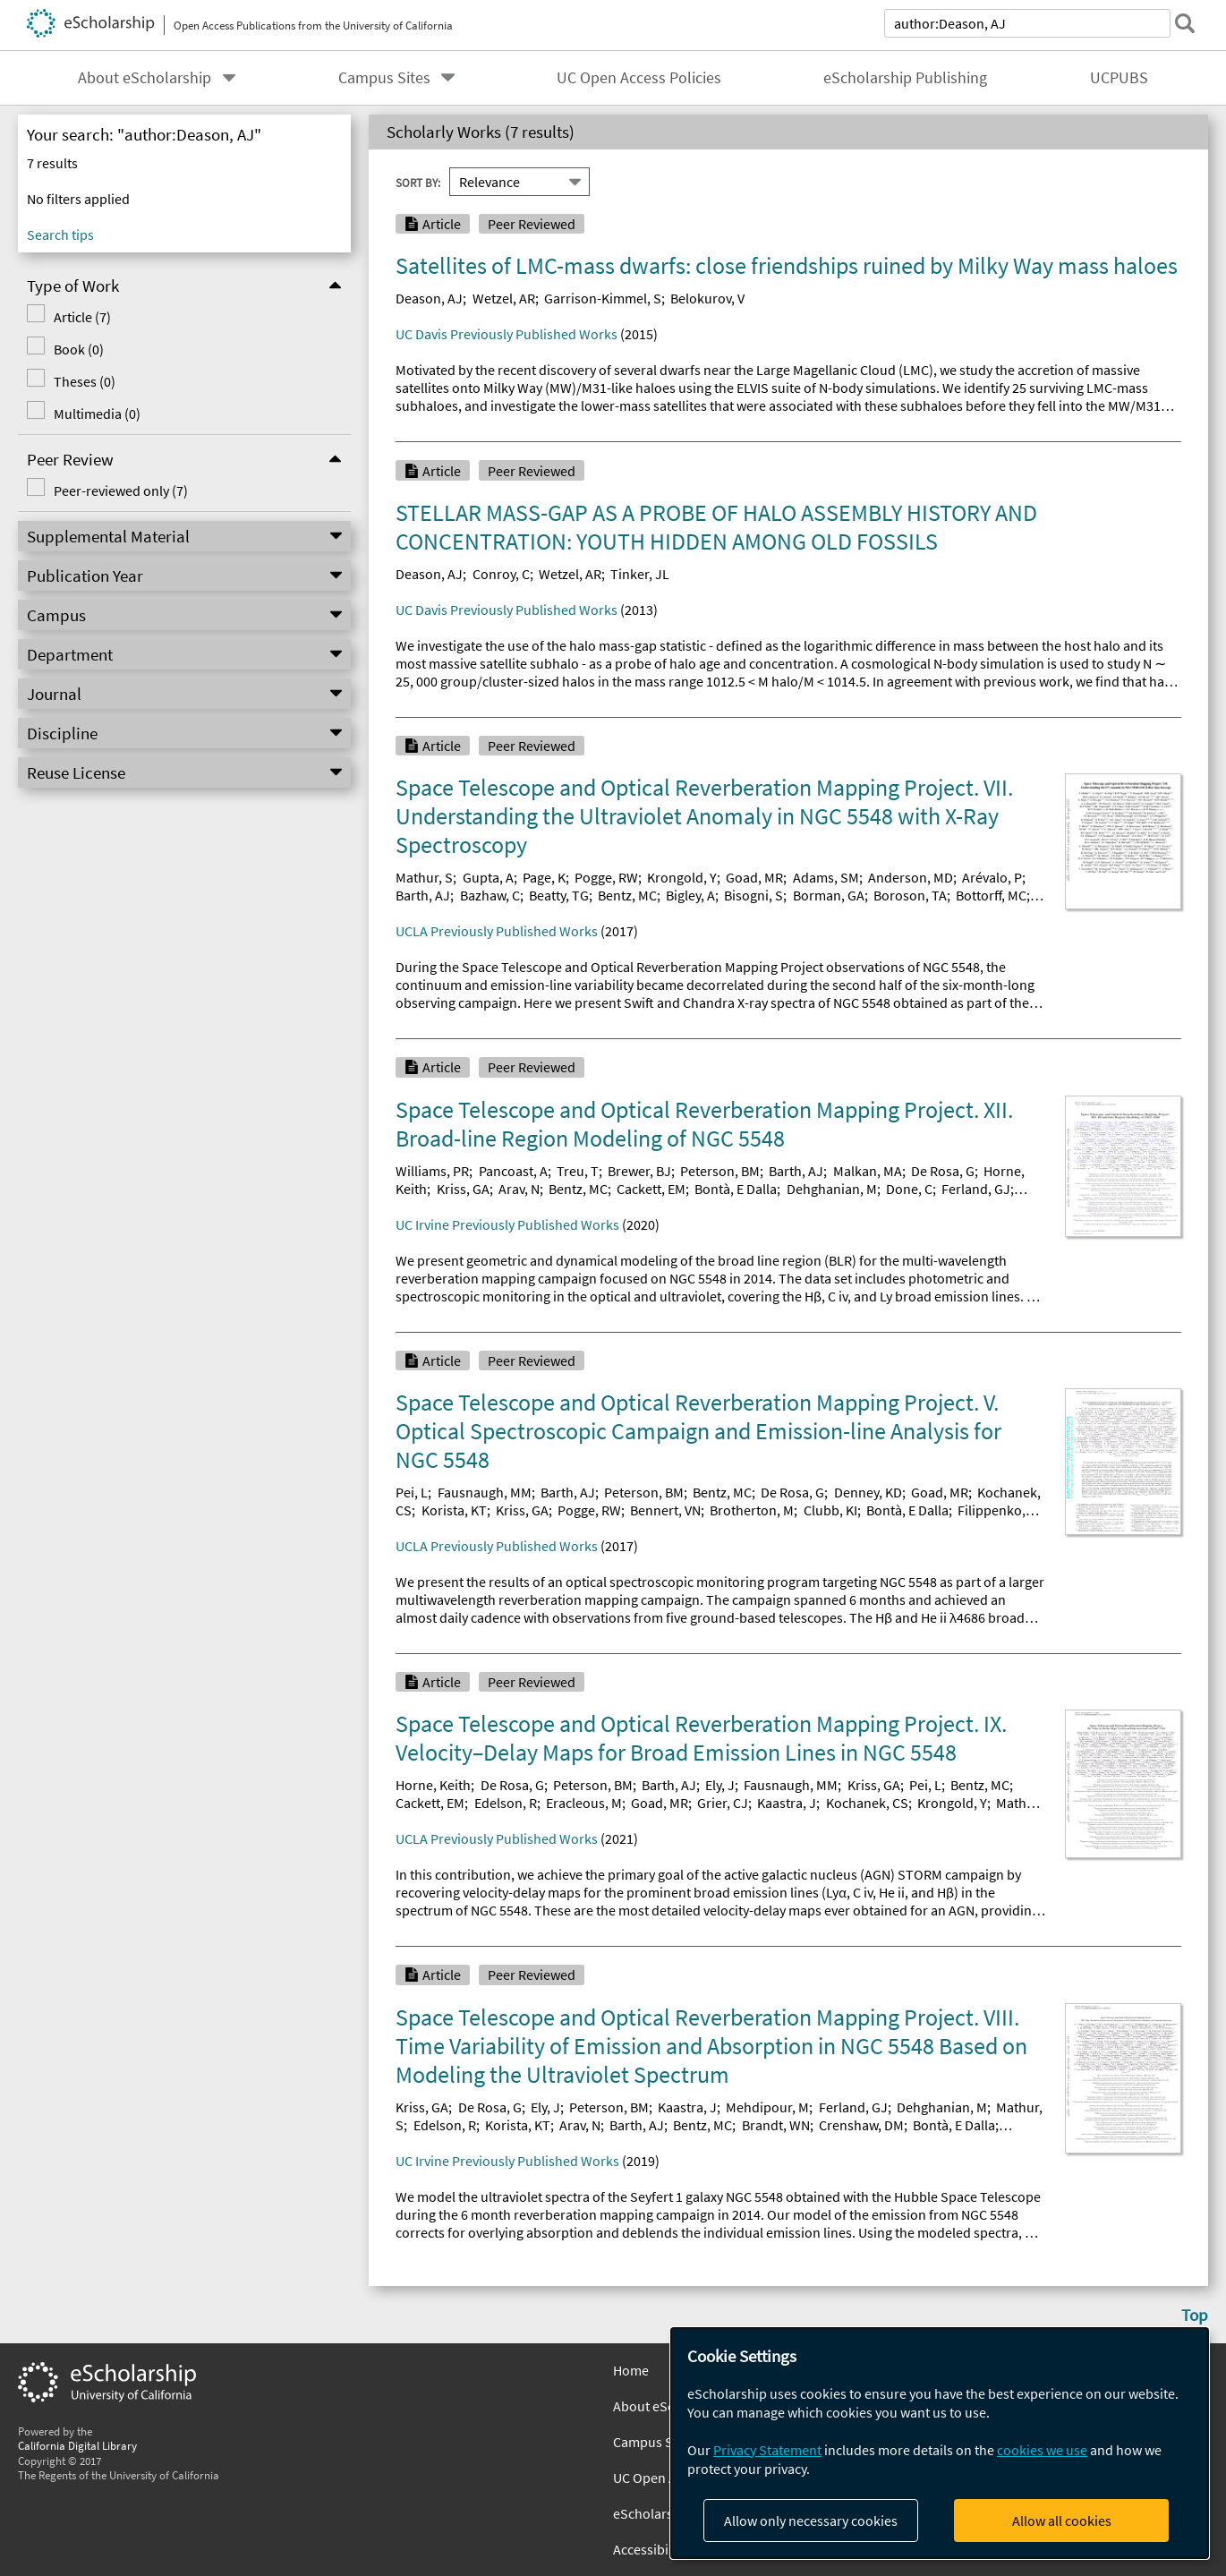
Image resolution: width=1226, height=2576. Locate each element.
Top (1194, 2314)
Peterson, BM (720, 1171)
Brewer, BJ (639, 1171)
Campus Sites (384, 78)
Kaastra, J (786, 1803)
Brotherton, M (752, 1510)
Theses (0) (84, 381)
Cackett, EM (651, 1189)
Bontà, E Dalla (735, 1189)
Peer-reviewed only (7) (121, 490)
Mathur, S (424, 877)
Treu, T (578, 1171)
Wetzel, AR (504, 298)
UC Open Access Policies (639, 78)
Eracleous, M (584, 1803)
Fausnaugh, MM (485, 1492)
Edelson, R (505, 1803)
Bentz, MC (627, 895)
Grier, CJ (722, 1803)
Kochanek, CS (867, 1803)
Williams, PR (432, 1171)
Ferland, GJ (975, 1189)
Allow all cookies (1061, 2520)
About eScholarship (144, 78)
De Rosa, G (943, 1171)
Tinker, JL (639, 574)
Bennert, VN (665, 1510)
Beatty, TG (559, 895)
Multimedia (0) (97, 413)
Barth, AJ (423, 895)
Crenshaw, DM (861, 2125)
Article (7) (82, 317)
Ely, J (720, 1785)
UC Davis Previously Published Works (506, 334)
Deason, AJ (429, 298)
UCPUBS (1119, 78)
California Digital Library (77, 2445)
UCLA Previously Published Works (497, 931)
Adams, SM (826, 877)
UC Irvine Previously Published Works (507, 1224)
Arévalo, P (992, 877)
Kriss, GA (463, 1189)
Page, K (544, 877)
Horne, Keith (433, 1785)
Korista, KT (454, 1510)
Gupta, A (488, 877)
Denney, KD (868, 1492)
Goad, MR (754, 877)
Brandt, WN (776, 2125)
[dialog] (939, 2443)
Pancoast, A (513, 1171)
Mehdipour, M (767, 2107)
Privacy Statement (767, 2450)
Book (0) (79, 349)
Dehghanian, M (832, 1189)
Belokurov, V (707, 298)
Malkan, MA (867, 1171)
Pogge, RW (606, 877)
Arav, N (519, 1189)
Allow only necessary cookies (811, 2520)
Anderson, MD (910, 877)
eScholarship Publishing (905, 78)
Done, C (909, 1189)
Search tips (60, 234)
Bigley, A (690, 895)
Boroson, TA (910, 895)
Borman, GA (828, 895)
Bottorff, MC (991, 895)
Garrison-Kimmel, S (602, 298)
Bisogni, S (753, 895)
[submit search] (1185, 23)
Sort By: (418, 182)
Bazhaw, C (490, 895)
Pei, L (412, 1492)
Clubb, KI (830, 1510)
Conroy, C (501, 574)
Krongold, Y (682, 877)
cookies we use (1042, 2450)
